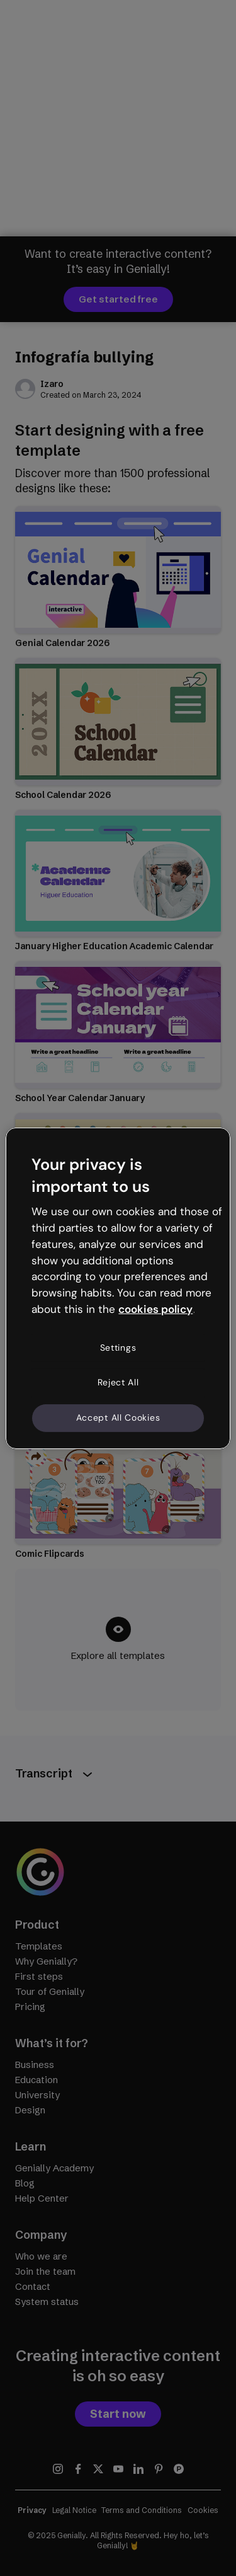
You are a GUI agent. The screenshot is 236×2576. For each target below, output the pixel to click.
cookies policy (155, 1309)
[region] (118, 1287)
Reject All (118, 1382)
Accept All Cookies (118, 1417)
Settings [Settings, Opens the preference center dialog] (118, 1347)
